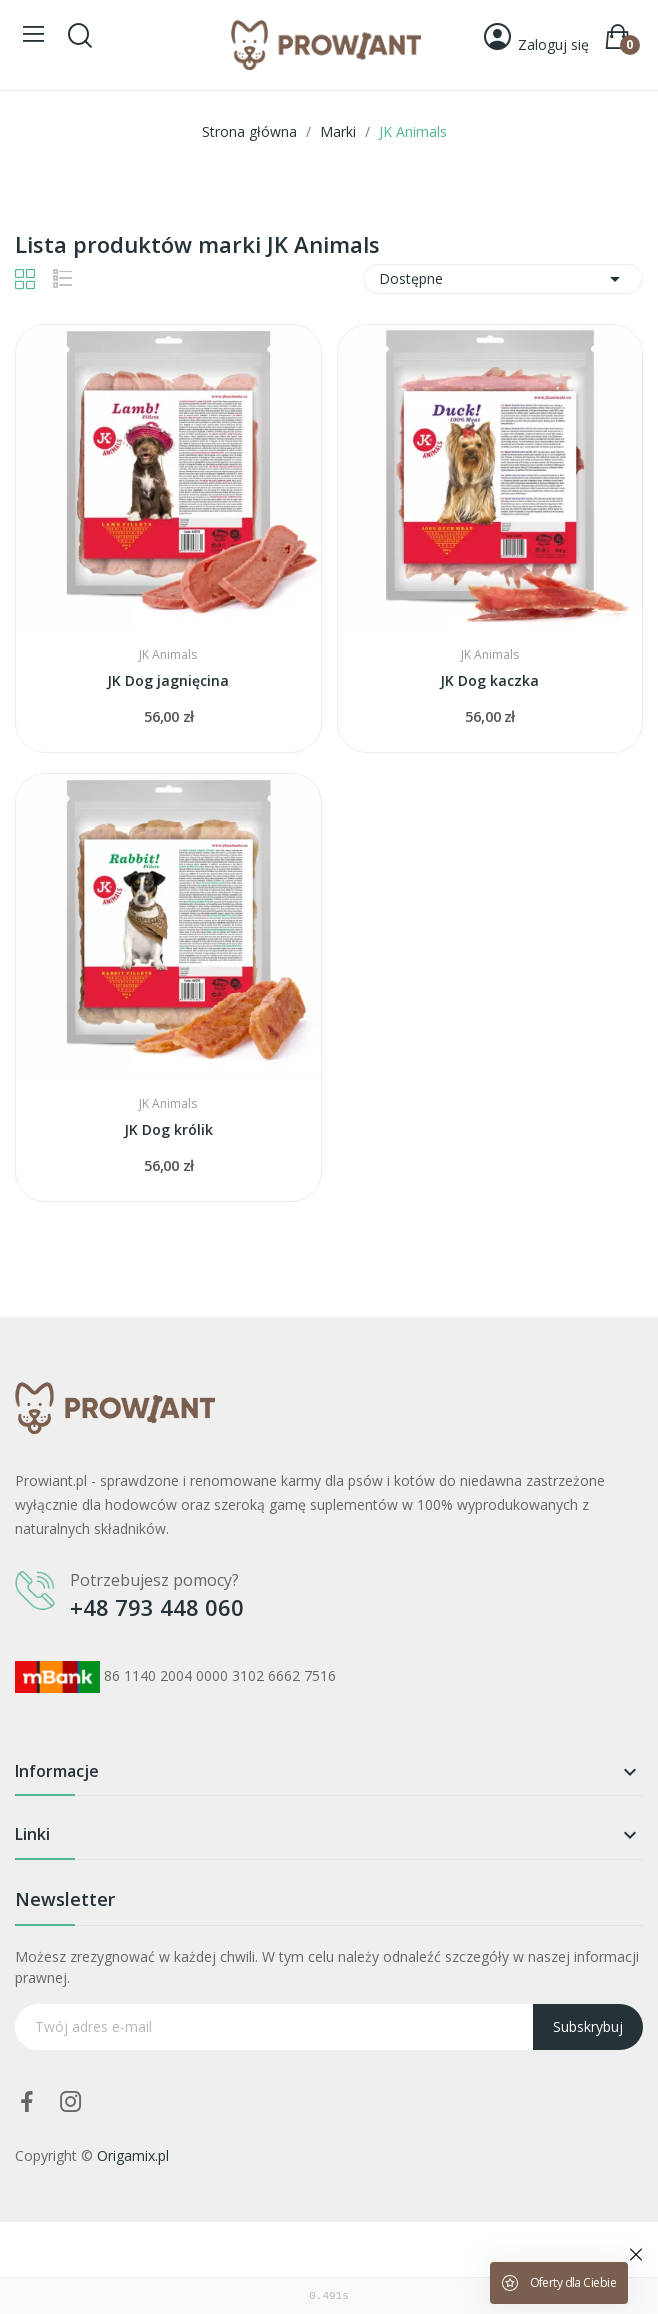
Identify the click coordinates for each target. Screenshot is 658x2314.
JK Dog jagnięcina (168, 680)
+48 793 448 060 (157, 1607)
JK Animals (168, 655)
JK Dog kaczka (489, 680)
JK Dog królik (168, 1129)
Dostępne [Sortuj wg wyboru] (503, 279)
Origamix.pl (133, 2155)
